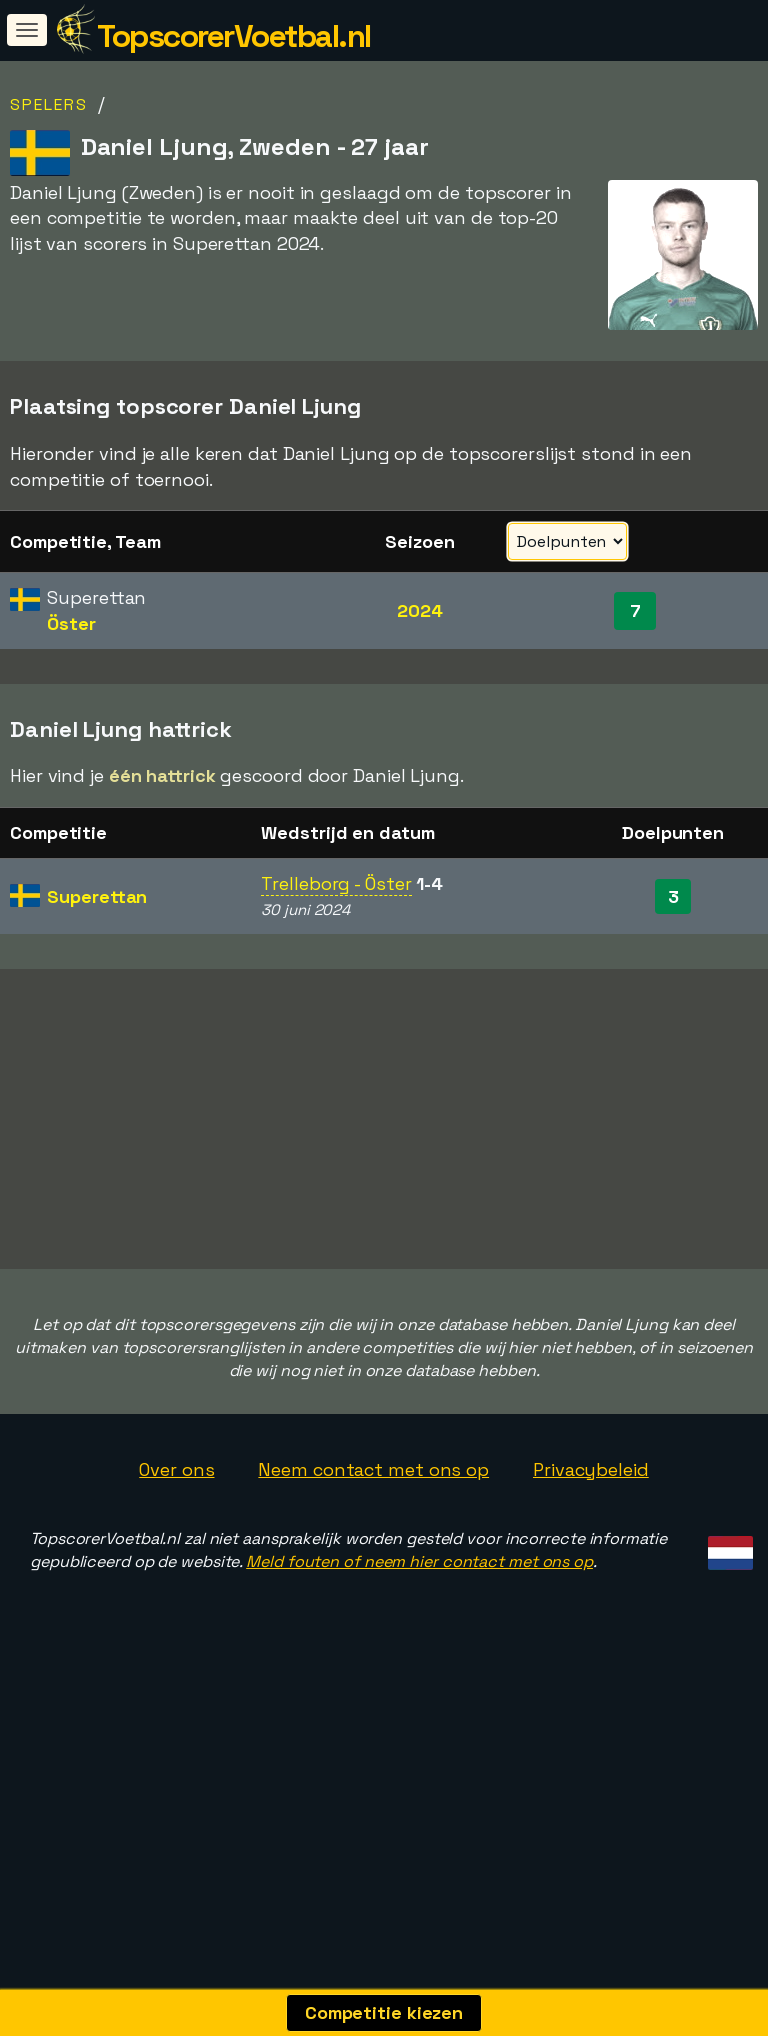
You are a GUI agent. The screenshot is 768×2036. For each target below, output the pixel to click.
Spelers (49, 104)
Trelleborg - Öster (336, 883)
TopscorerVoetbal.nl (234, 36)
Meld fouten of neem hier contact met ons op (419, 1628)
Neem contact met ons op (373, 1535)
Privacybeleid (591, 1535)
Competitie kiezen (384, 2012)
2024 (420, 610)
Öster (71, 623)
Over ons (176, 1535)
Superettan (97, 896)
